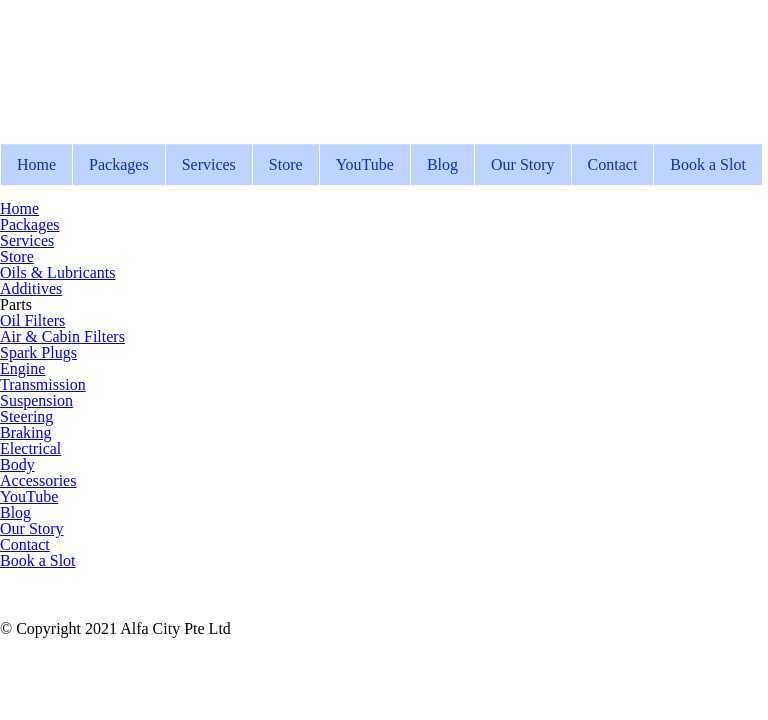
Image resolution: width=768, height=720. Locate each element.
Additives (31, 288)
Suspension (36, 400)
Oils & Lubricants (58, 272)
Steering (26, 416)
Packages (119, 164)
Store (286, 164)
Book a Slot (708, 164)
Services (209, 164)
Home (36, 164)
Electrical (30, 448)
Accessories (38, 480)
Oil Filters (32, 320)
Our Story (523, 164)
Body (17, 464)
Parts (16, 304)
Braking (26, 432)
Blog (442, 164)
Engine (22, 368)
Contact (613, 164)
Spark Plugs (38, 352)
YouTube (365, 164)
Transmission (43, 384)
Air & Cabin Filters (62, 336)
